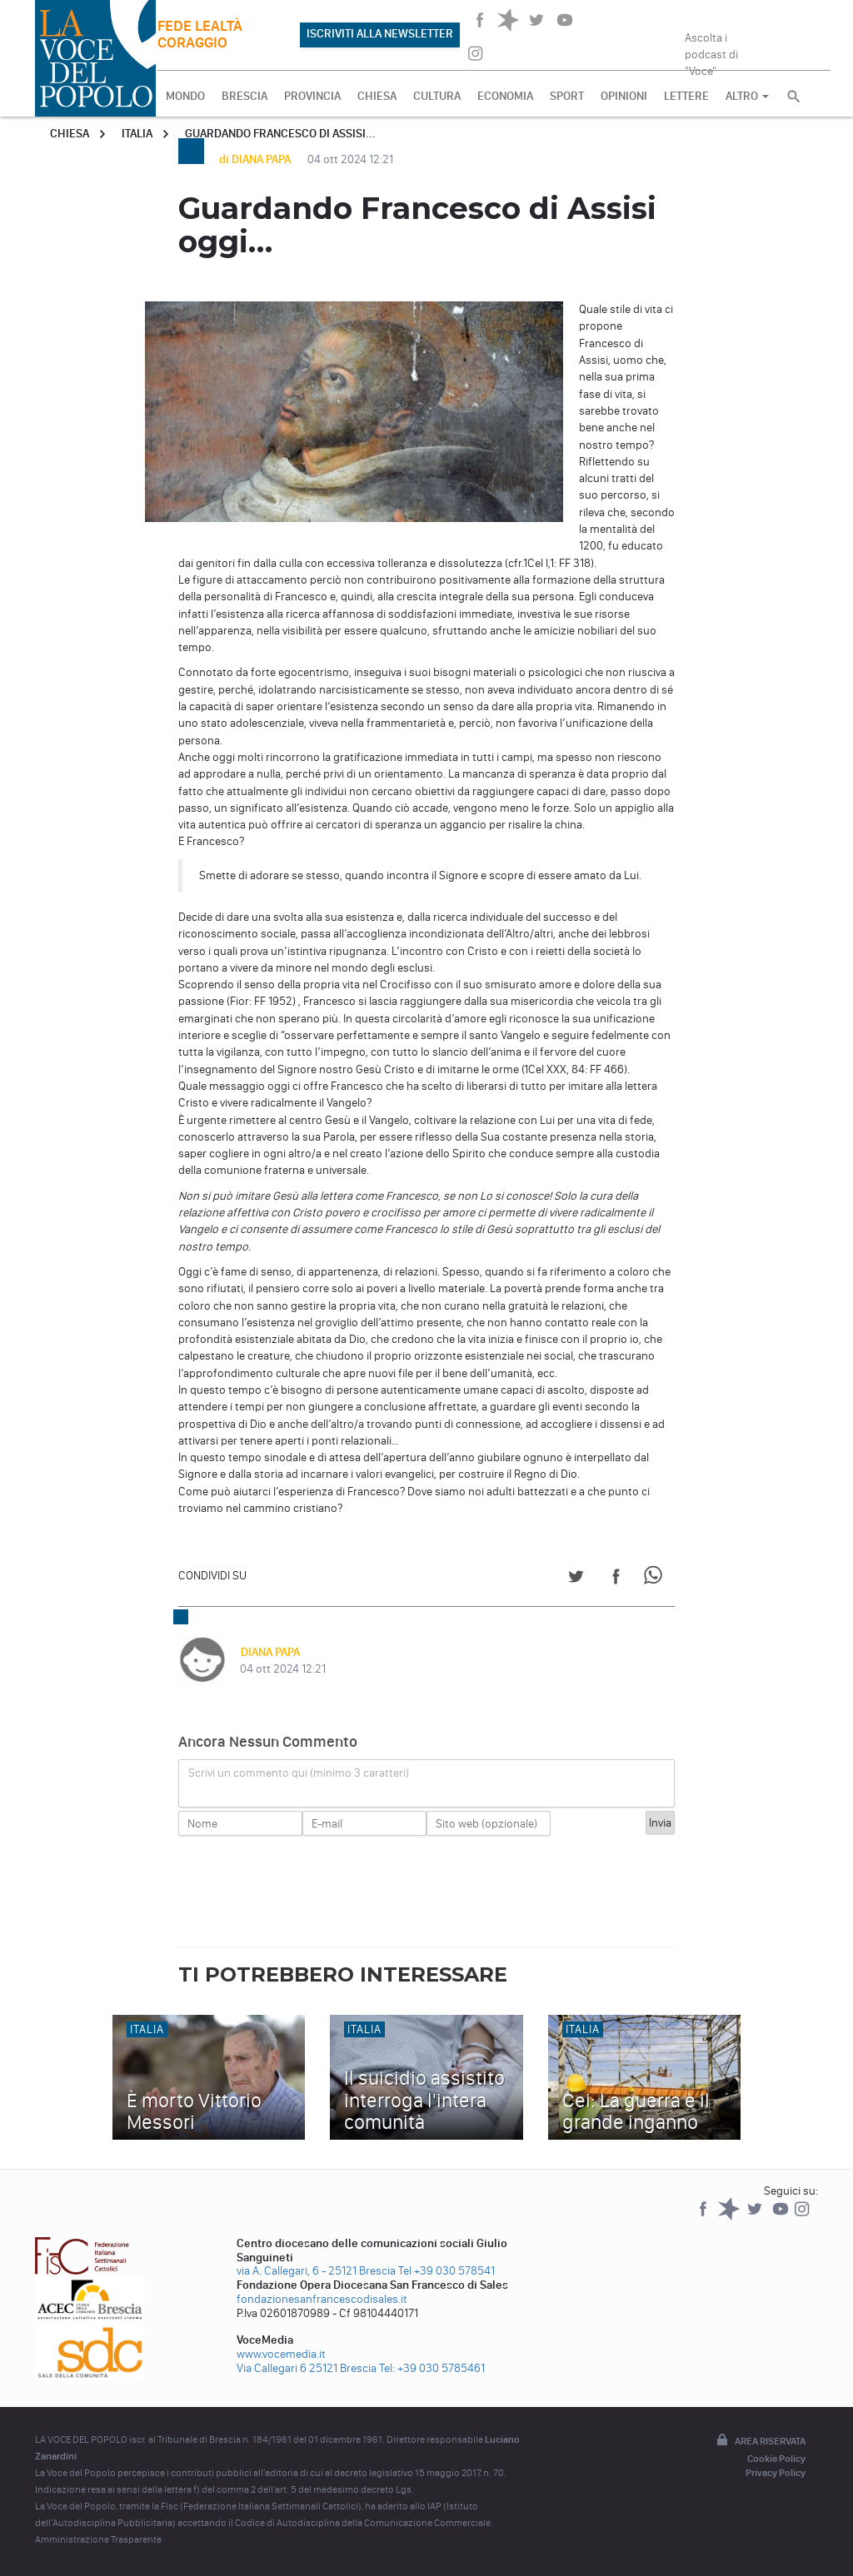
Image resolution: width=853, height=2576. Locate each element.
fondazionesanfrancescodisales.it (322, 2299)
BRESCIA (244, 96)
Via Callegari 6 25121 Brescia (307, 2368)
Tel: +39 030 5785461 (432, 2368)
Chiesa (69, 134)
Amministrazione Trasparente (98, 2539)
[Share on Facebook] (616, 1579)
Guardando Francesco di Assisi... (280, 134)
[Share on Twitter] (576, 1579)
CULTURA (437, 96)
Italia (137, 134)
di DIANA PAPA (256, 159)
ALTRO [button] (747, 96)
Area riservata (760, 2441)
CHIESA (377, 96)
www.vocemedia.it (281, 2354)
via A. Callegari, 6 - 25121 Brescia (316, 2271)
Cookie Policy (776, 2458)
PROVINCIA (312, 96)
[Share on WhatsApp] (656, 1579)
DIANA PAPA (269, 1652)
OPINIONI (624, 96)
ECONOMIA (505, 96)
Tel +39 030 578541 (446, 2271)
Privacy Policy (776, 2473)
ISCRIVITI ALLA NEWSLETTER (380, 34)
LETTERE (686, 96)
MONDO (185, 96)
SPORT (567, 96)
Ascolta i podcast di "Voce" (711, 49)
